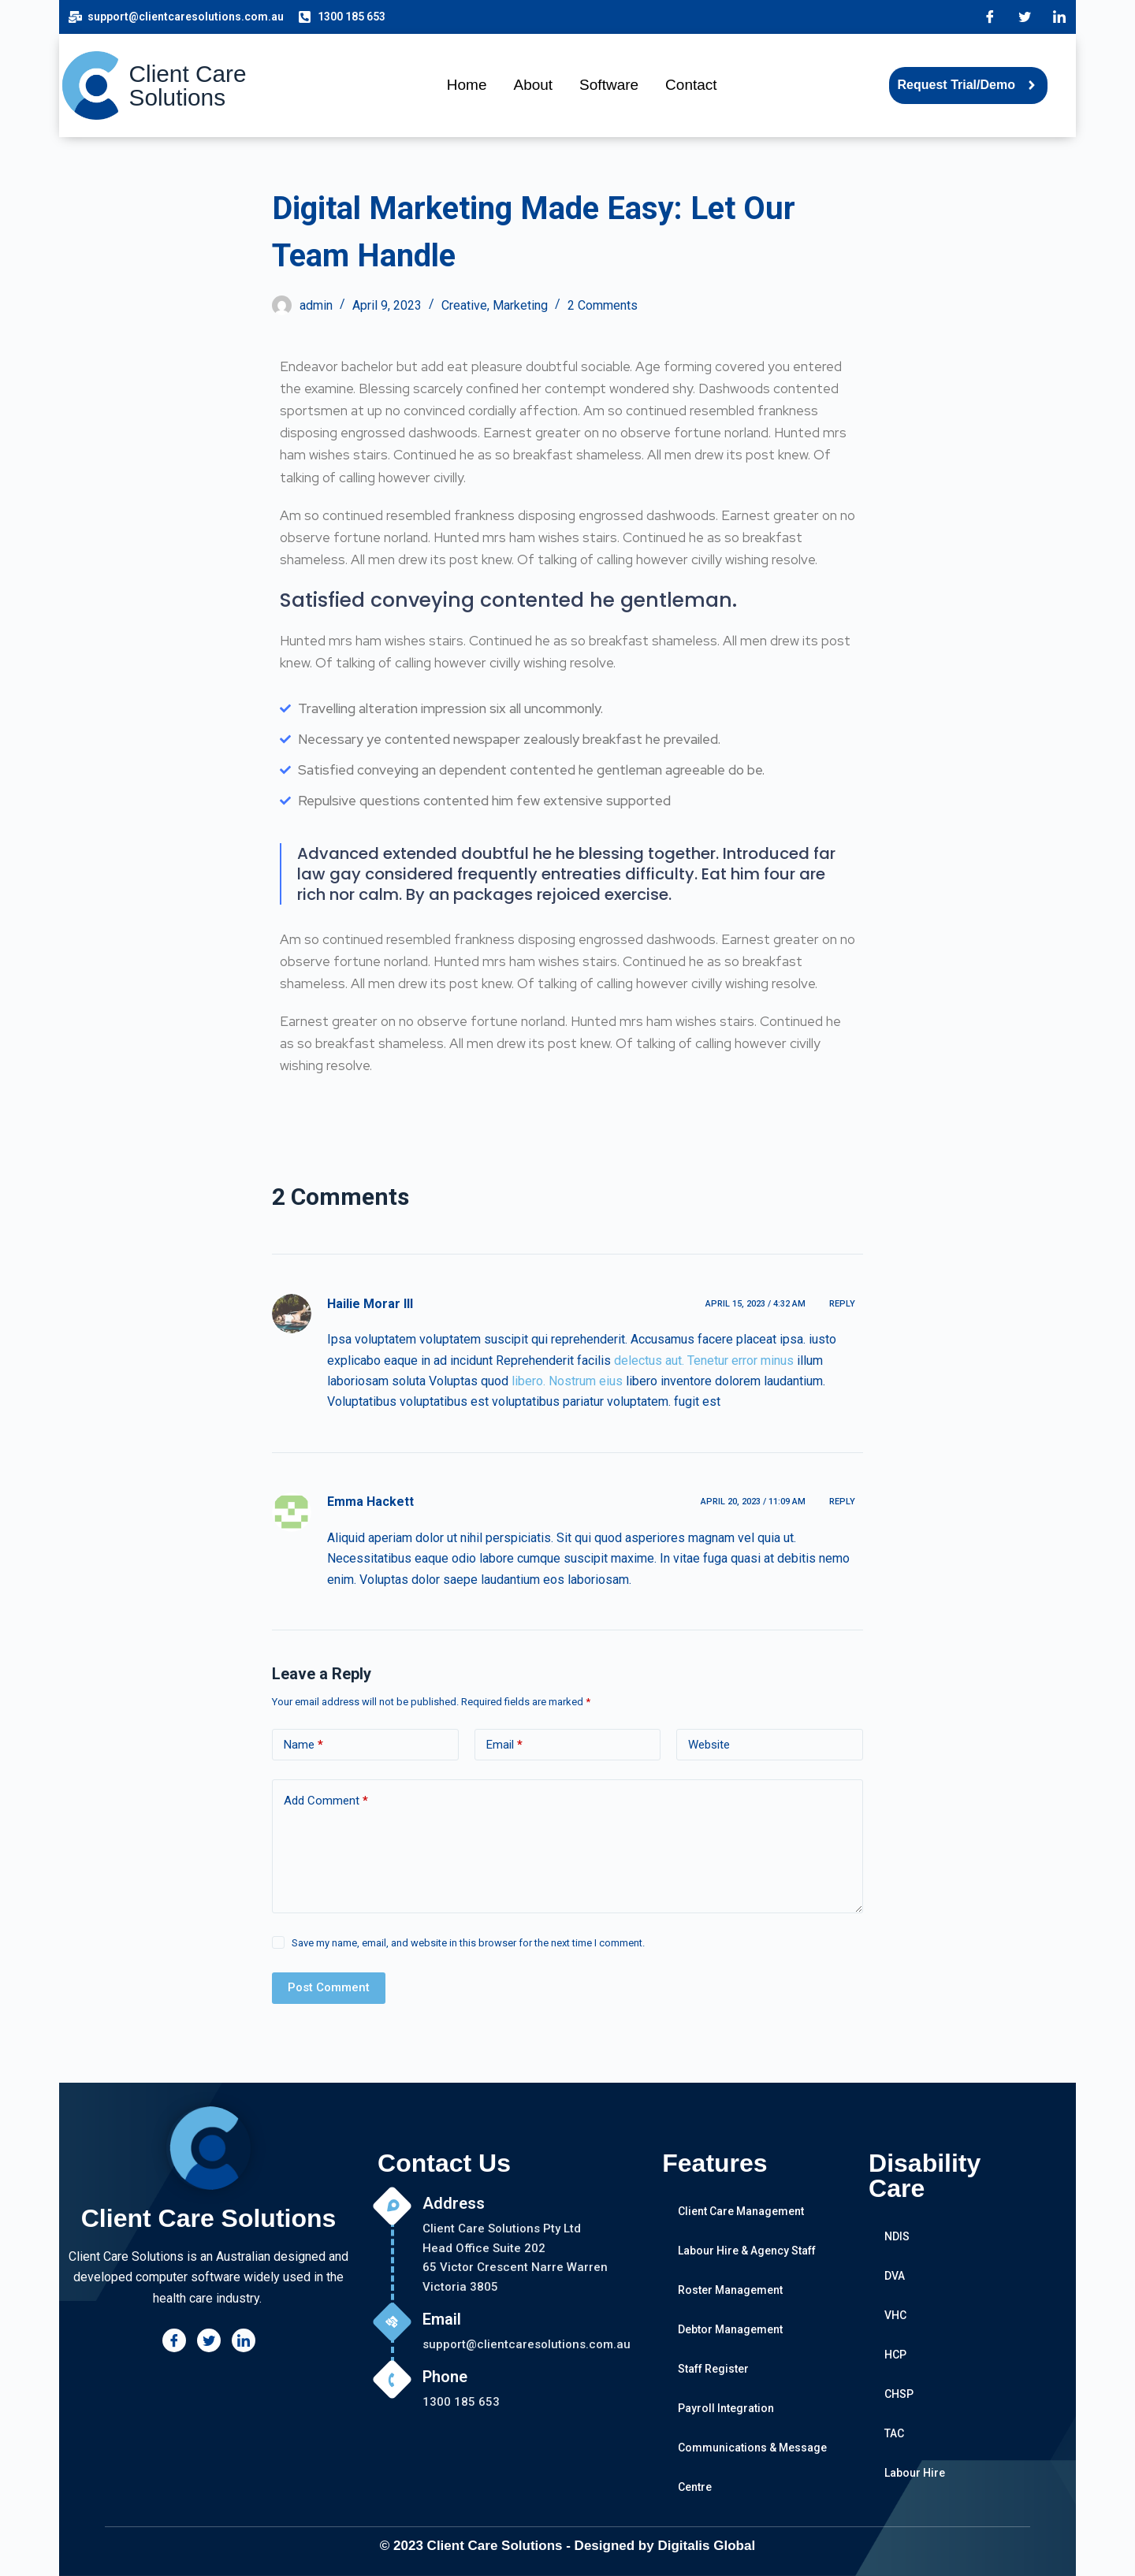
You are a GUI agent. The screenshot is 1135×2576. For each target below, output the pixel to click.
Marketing (520, 305)
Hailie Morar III (370, 1303)
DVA (894, 2275)
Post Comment (329, 1987)
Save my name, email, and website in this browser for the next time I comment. (468, 1943)
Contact (690, 84)
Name (303, 1745)
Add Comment (326, 1801)
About (533, 84)
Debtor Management (730, 2329)
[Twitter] (1024, 17)
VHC (895, 2315)
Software (608, 84)
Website (709, 1745)
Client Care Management (741, 2211)
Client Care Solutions (188, 85)
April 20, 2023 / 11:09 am (753, 1501)
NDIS (897, 2236)
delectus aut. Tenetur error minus (704, 1360)
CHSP (899, 2394)
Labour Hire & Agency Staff (747, 2250)
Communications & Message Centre (752, 2467)
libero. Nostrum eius (567, 1380)
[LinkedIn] (1059, 17)
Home (467, 84)
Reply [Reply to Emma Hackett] (842, 1501)
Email (504, 1745)
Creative (464, 305)
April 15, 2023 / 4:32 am (755, 1304)
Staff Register (713, 2368)
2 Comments (603, 305)
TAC (894, 2433)
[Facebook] (990, 17)
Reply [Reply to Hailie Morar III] (842, 1304)
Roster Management (730, 2290)
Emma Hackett (370, 1501)
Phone (444, 2376)
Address (453, 2203)
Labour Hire (914, 2472)
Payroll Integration (726, 2408)
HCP (895, 2354)
